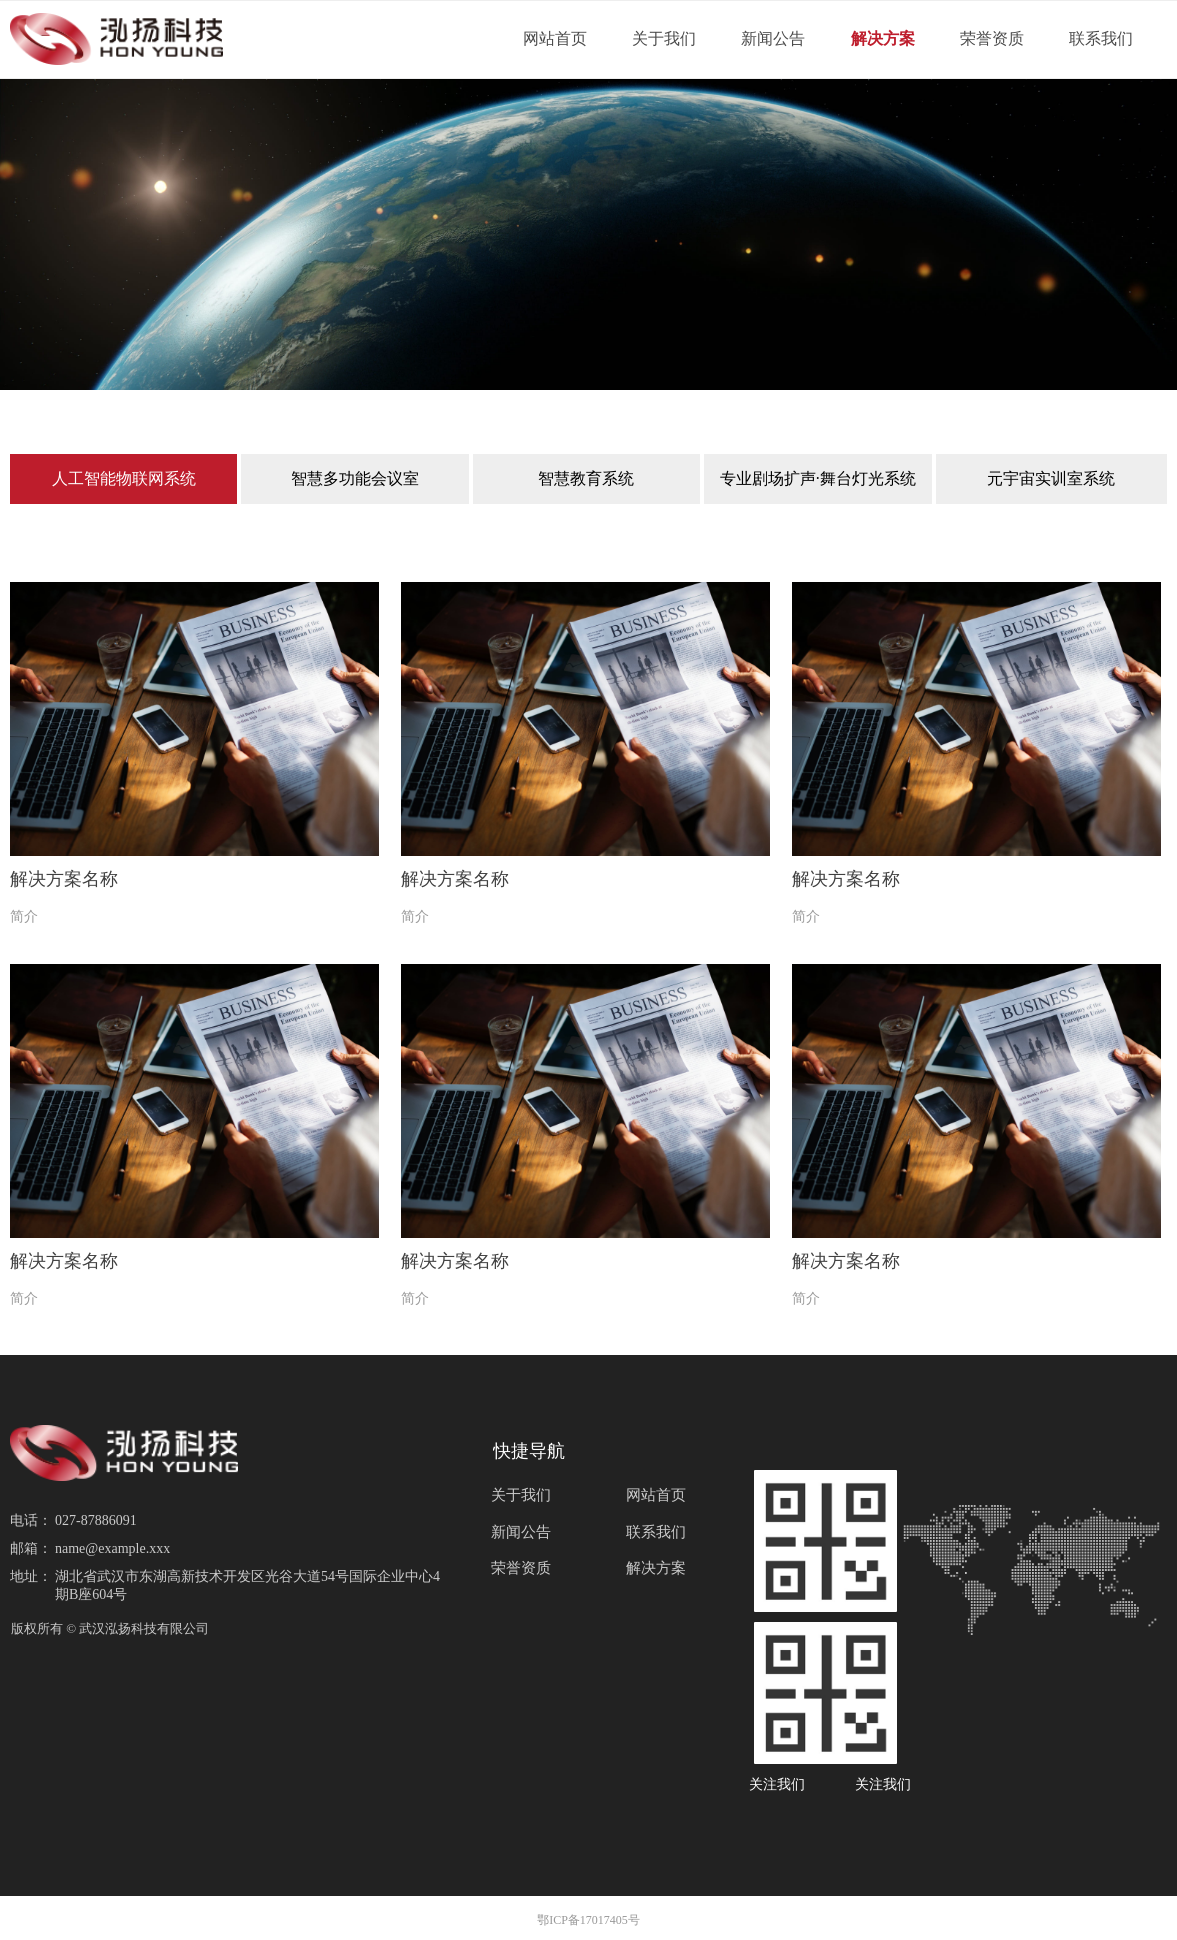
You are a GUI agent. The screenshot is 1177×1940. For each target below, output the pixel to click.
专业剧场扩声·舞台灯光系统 (818, 478)
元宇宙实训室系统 (1051, 478)
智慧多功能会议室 (355, 478)
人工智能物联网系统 (124, 478)
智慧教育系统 (586, 478)
